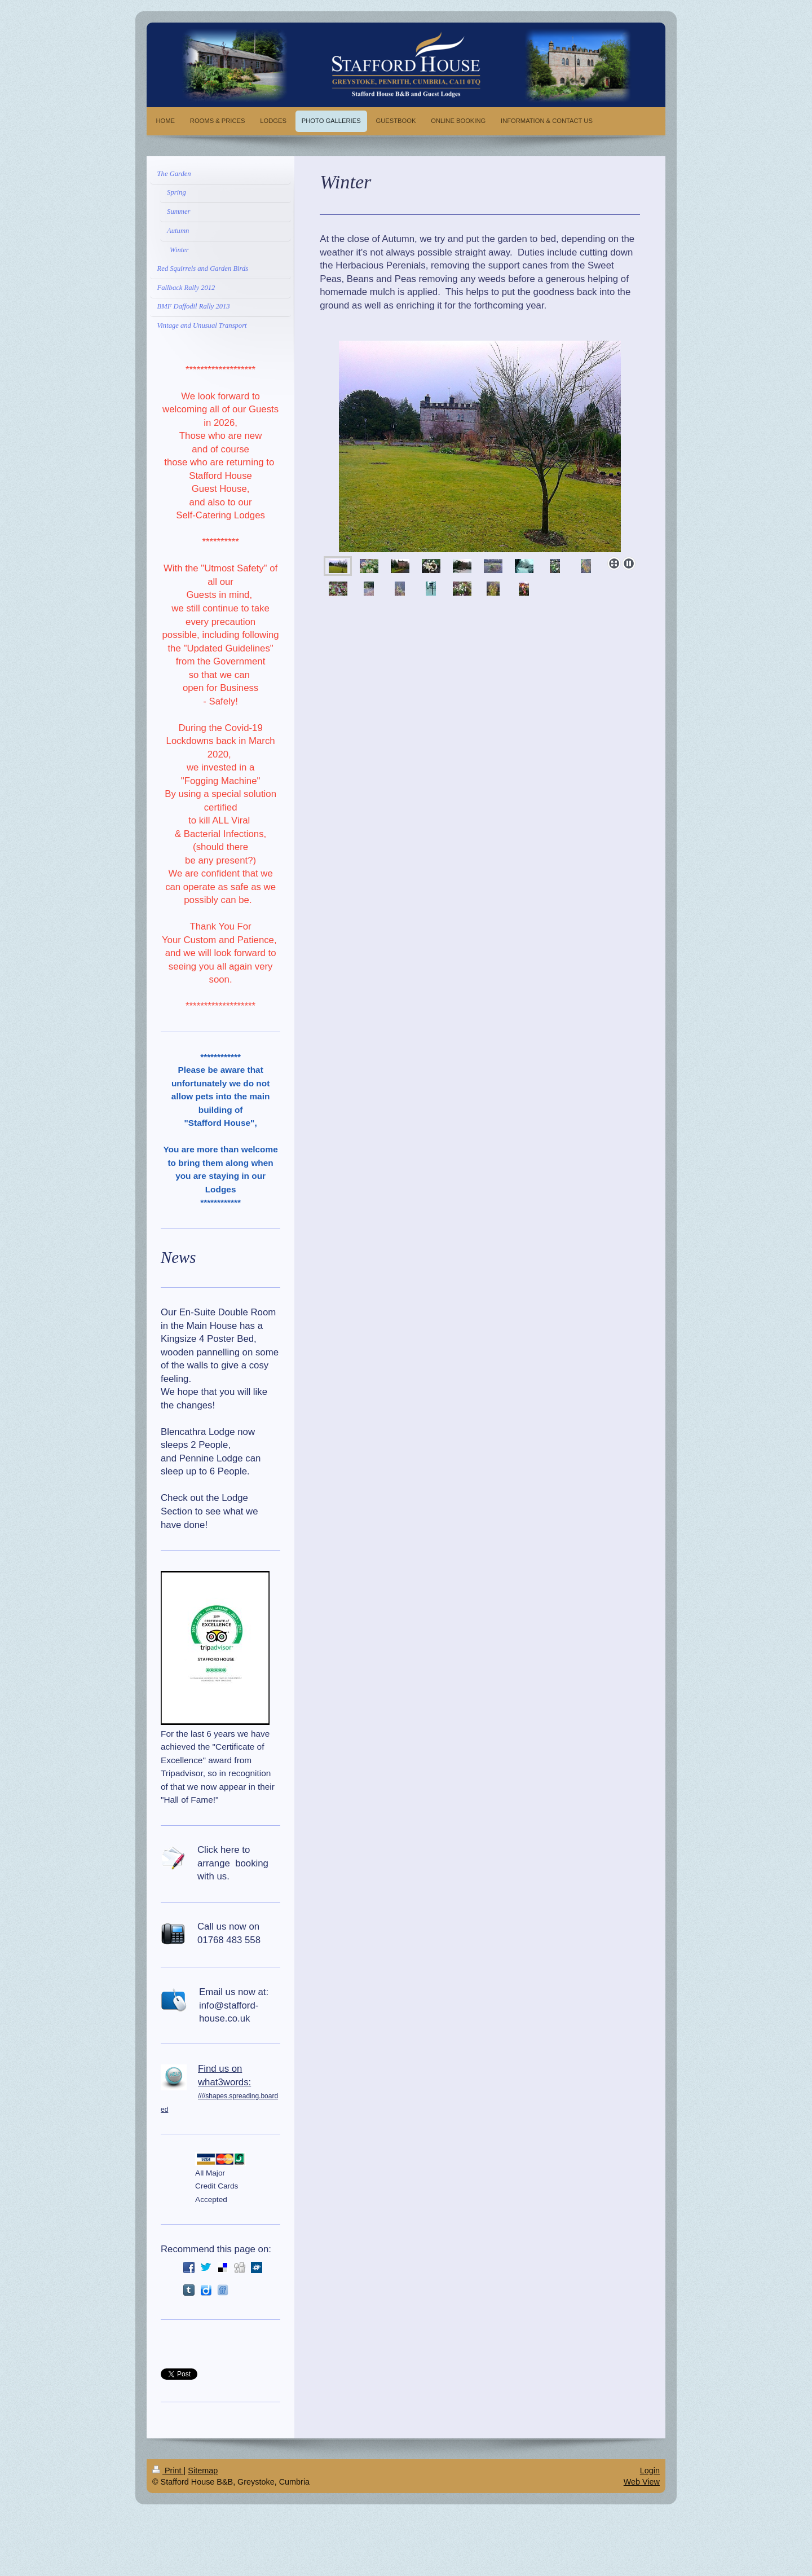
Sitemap (203, 2470)
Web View (642, 2481)
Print (168, 2470)
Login (650, 2470)
